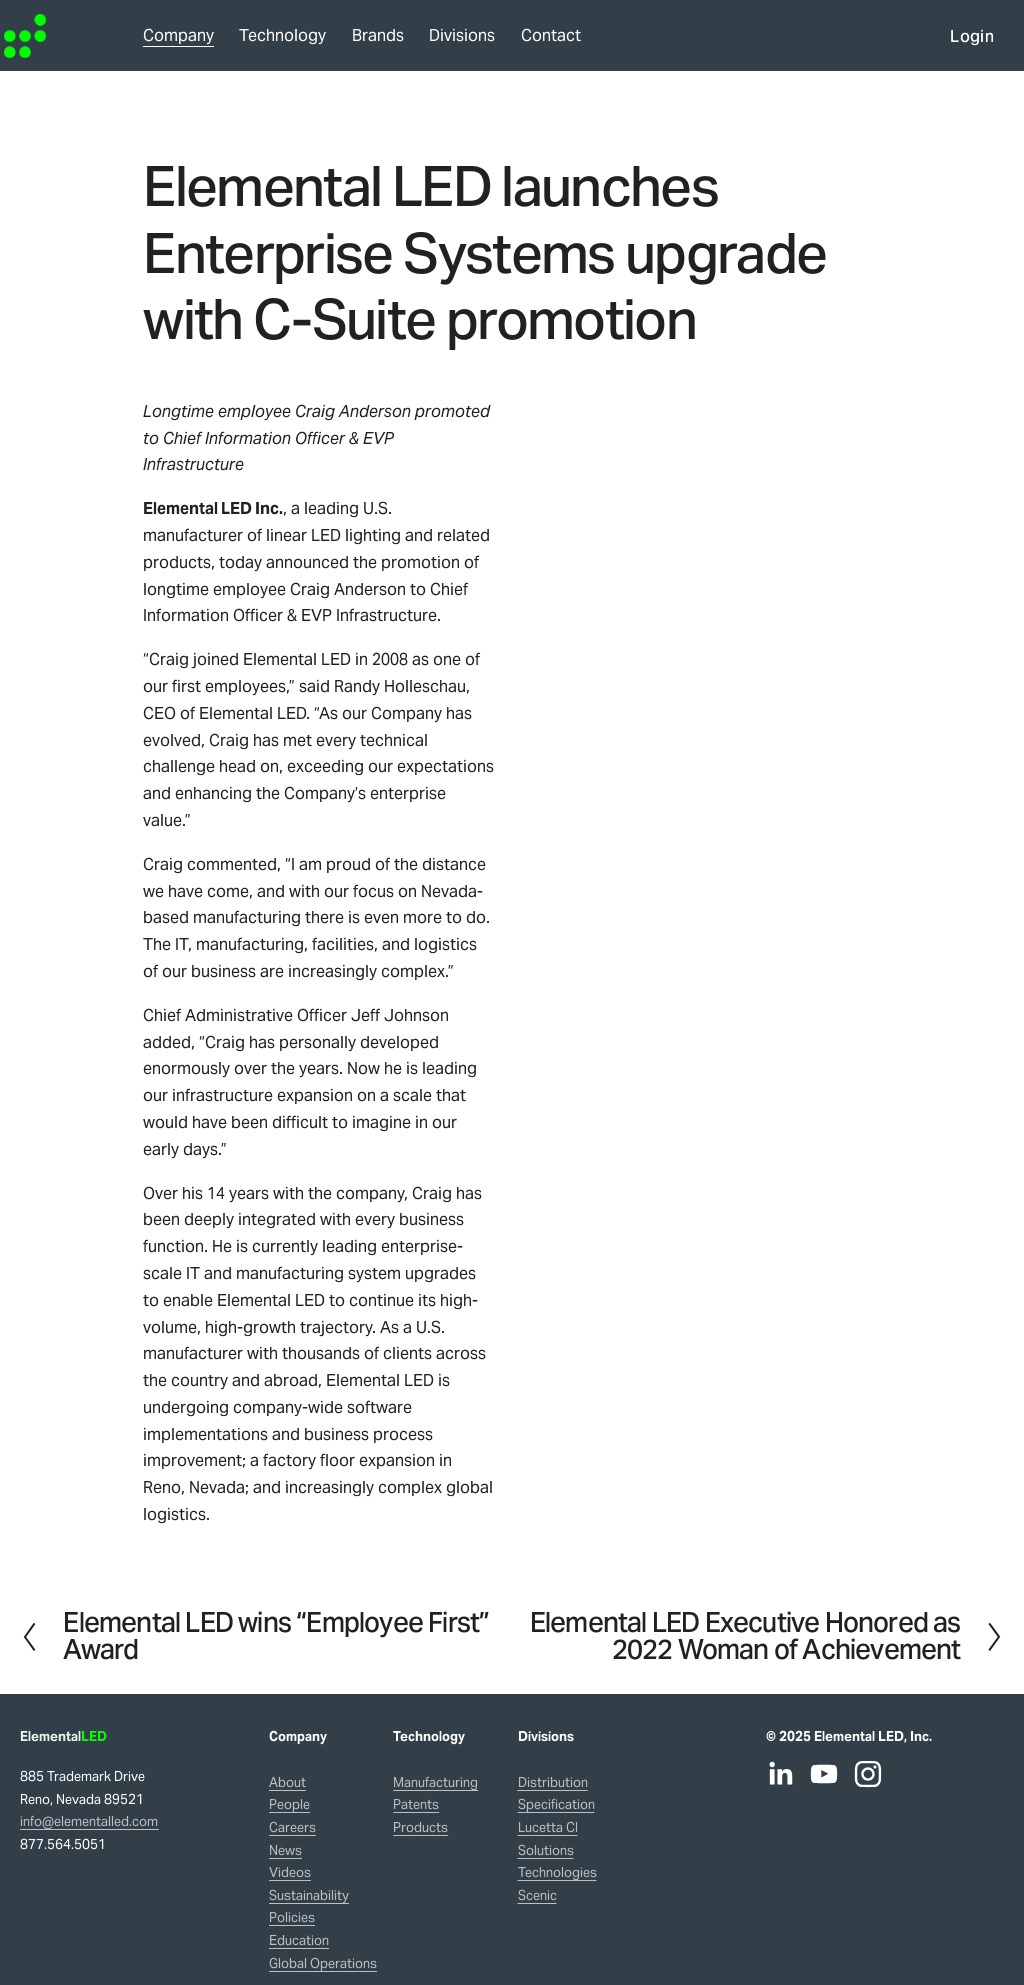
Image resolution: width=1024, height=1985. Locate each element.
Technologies (557, 1872)
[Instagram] (868, 1774)
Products (420, 1827)
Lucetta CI (548, 1827)
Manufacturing (435, 1782)
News (285, 1850)
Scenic (537, 1895)
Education (299, 1940)
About (287, 1782)
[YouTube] (824, 1774)
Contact (568, 43)
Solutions (546, 1850)
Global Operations (323, 1963)
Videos (290, 1872)
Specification (556, 1804)
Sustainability (309, 1895)
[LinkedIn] (780, 1774)
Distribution (553, 1782)
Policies (292, 1917)
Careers (292, 1827)
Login (956, 44)
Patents (416, 1804)
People (289, 1804)
